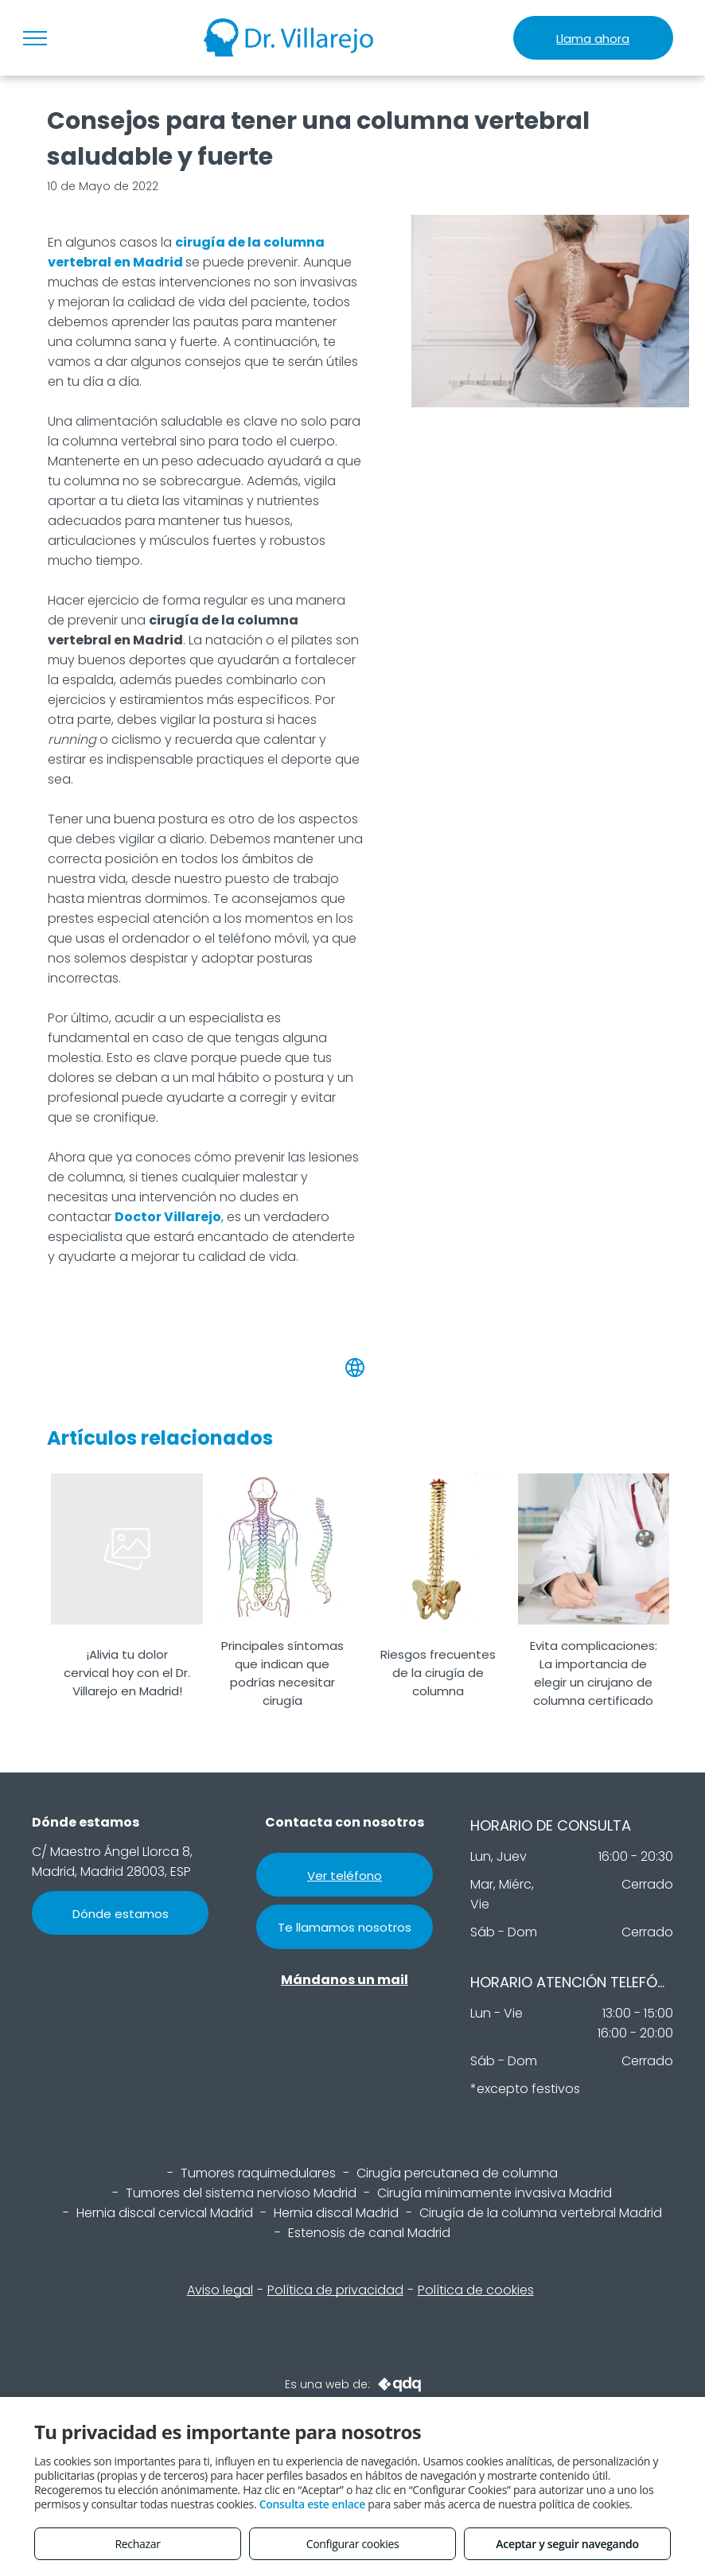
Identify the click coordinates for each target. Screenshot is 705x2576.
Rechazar (137, 2543)
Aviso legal (220, 2290)
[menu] (35, 38)
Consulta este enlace (312, 2504)
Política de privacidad (335, 2290)
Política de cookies (476, 2290)
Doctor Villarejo (168, 1217)
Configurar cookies (352, 2543)
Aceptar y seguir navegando (567, 2543)
